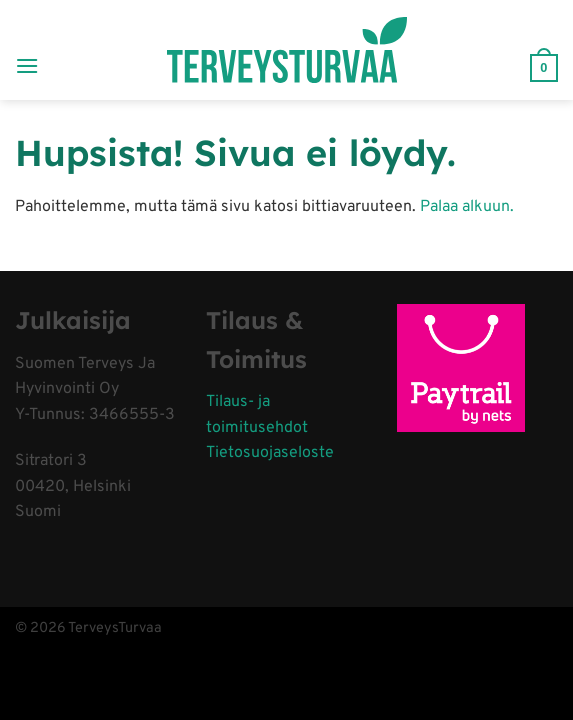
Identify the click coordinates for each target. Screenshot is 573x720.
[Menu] (27, 49)
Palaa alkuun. (467, 207)
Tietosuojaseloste (270, 453)
